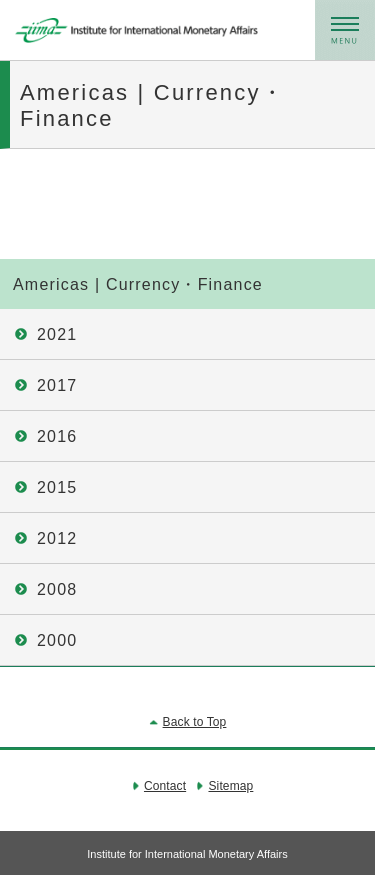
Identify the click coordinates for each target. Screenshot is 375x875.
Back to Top (195, 722)
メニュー (345, 30)
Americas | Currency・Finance (138, 284)
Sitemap (230, 786)
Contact (165, 786)
